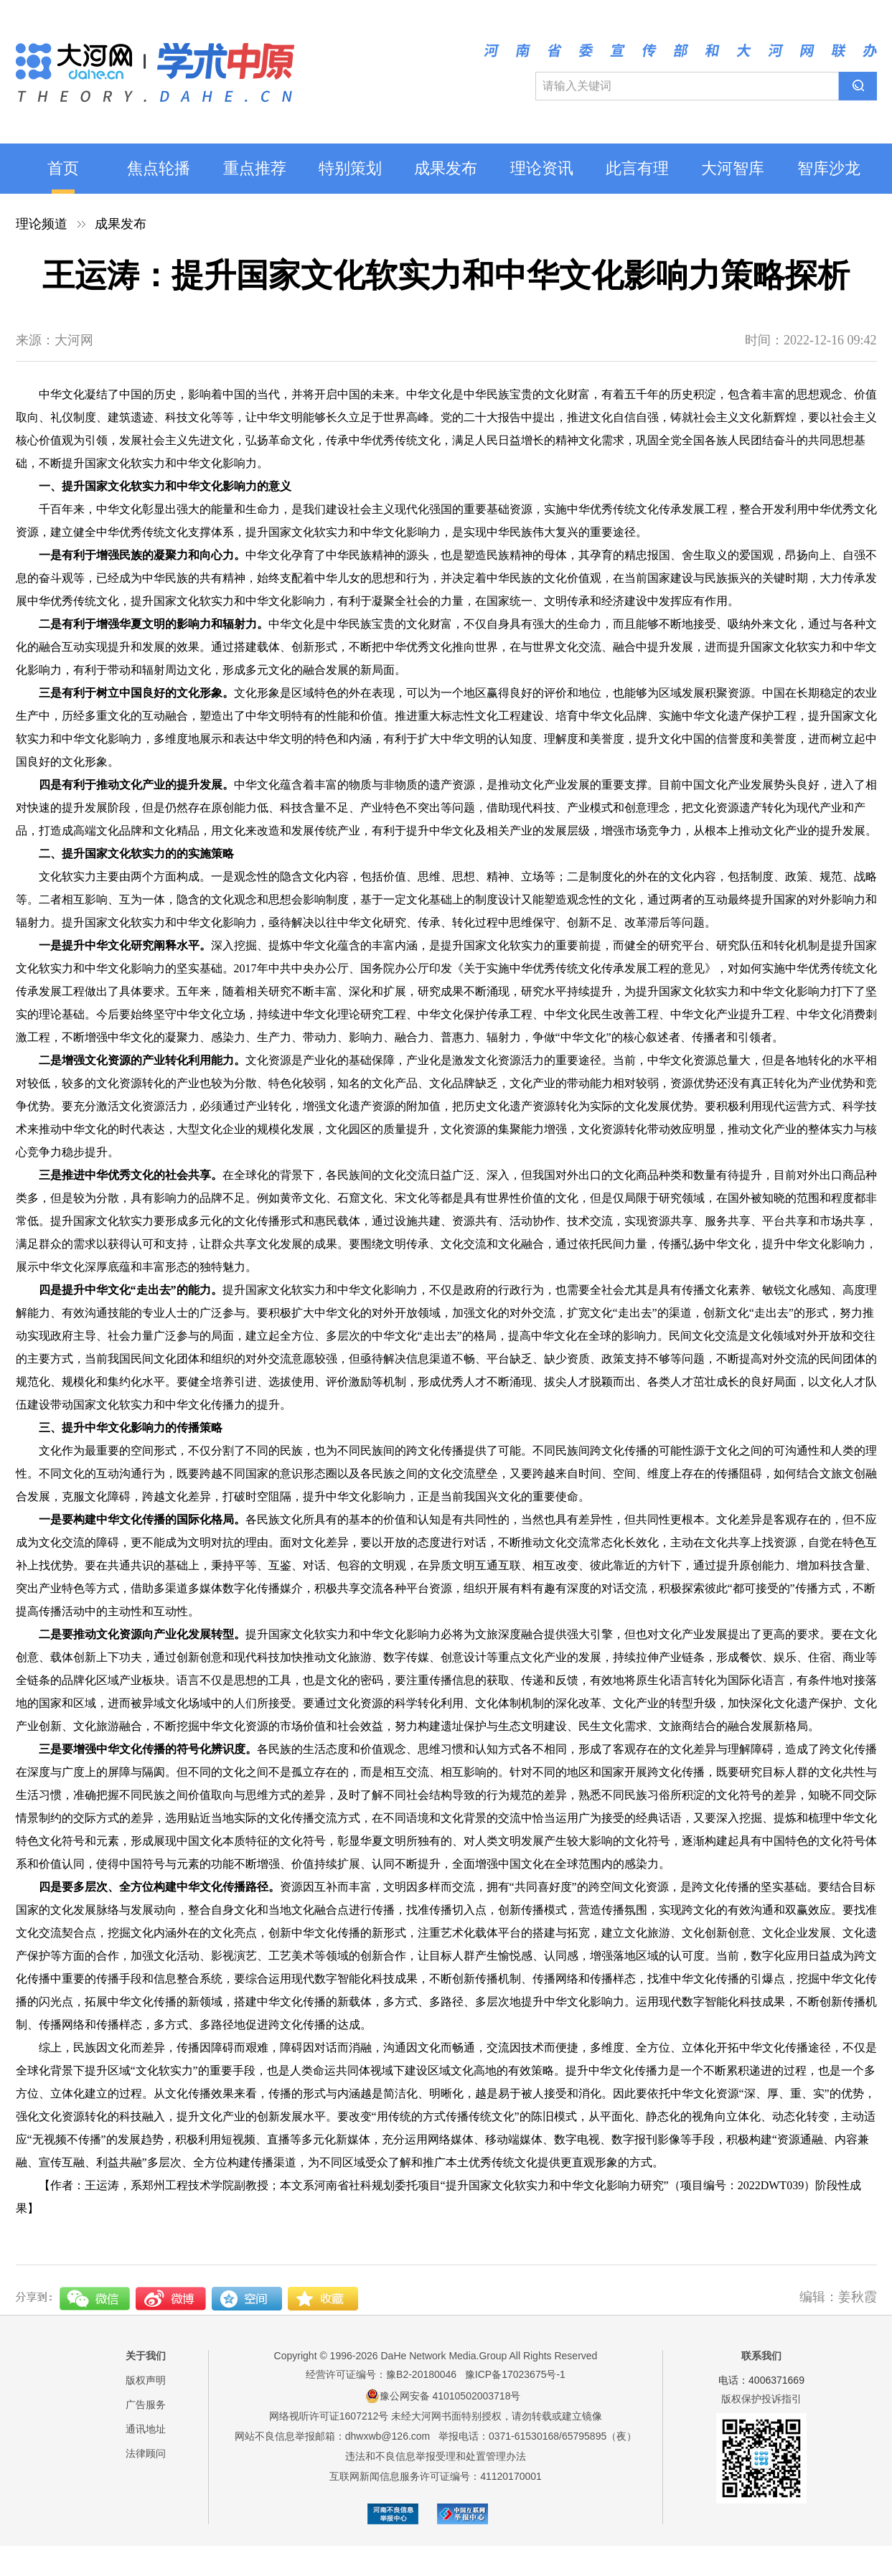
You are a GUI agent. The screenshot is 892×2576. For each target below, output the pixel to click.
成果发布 (445, 168)
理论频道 (41, 224)
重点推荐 (254, 168)
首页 (63, 168)
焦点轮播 (158, 168)
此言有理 (637, 168)
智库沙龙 (828, 168)
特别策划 (350, 168)
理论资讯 (541, 168)
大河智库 (732, 168)
